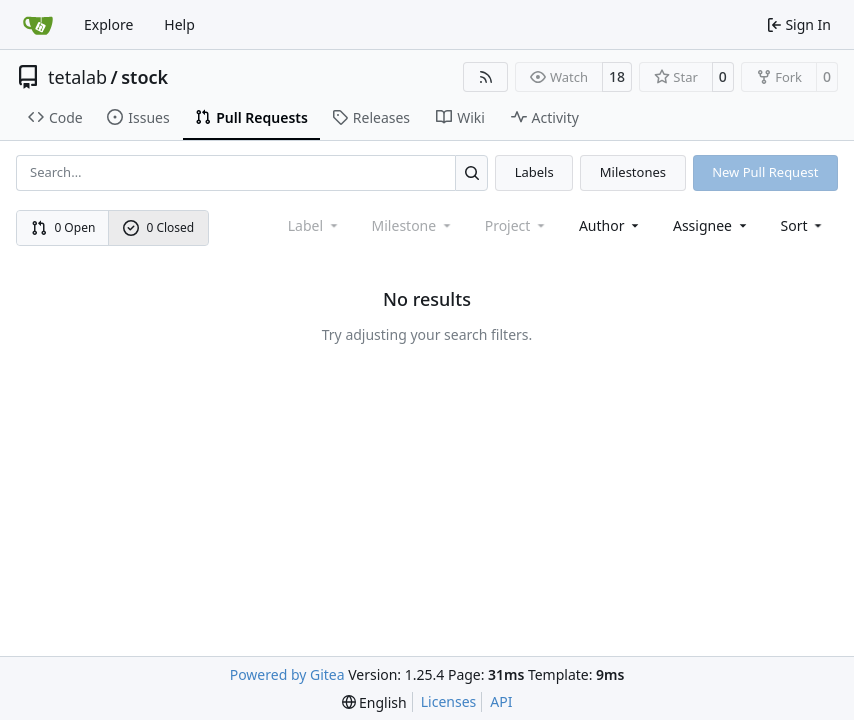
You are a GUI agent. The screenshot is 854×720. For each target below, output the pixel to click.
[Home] (38, 25)
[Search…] (471, 172)
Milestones (633, 172)
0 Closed (159, 227)
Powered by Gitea (287, 674)
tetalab (77, 77)
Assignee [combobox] (711, 225)
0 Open (63, 227)
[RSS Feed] (486, 77)
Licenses (449, 701)
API (501, 701)
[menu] (803, 225)
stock (144, 77)
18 (617, 76)
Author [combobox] (610, 225)
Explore (108, 24)
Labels (534, 172)
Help (179, 24)
